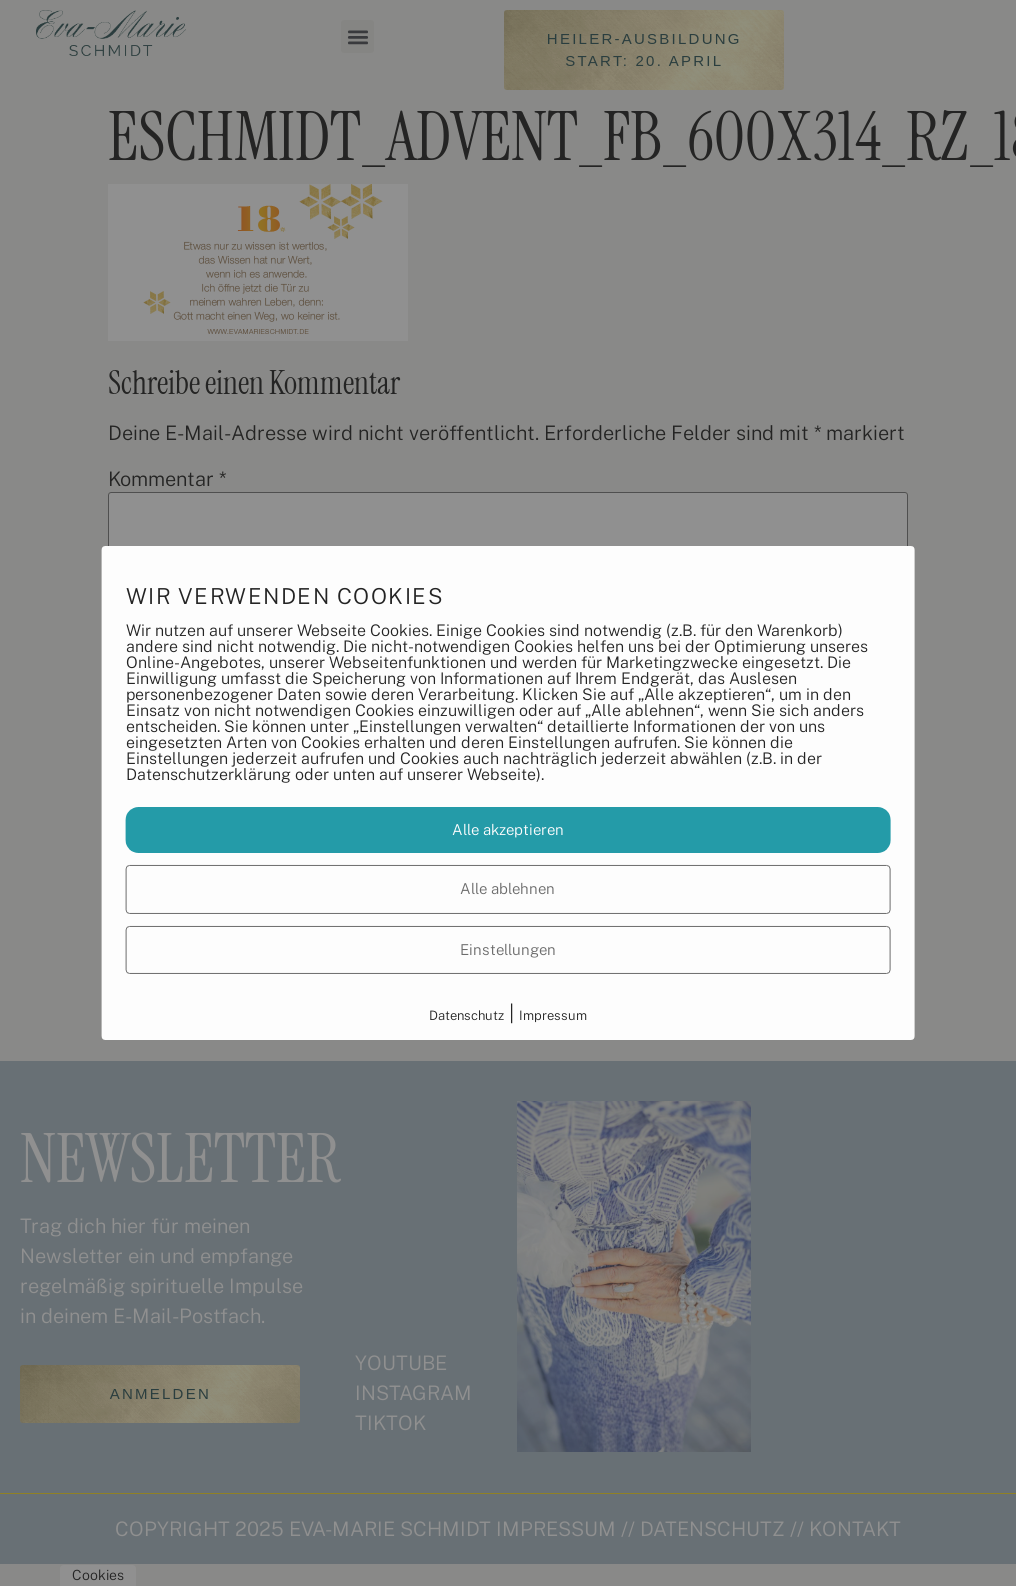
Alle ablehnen (507, 888)
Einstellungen (508, 949)
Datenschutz (466, 1015)
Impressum (553, 1015)
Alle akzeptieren (508, 829)
